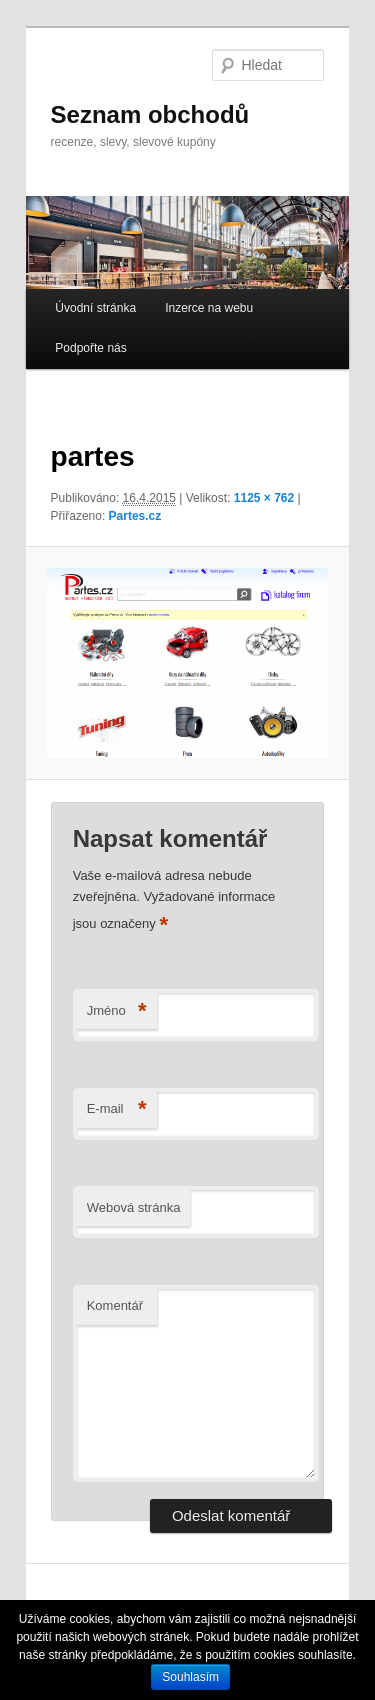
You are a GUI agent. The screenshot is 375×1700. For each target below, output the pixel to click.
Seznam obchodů (150, 114)
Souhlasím (190, 1677)
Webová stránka (134, 1207)
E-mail (117, 1109)
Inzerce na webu (209, 308)
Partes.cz (135, 516)
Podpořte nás (90, 348)
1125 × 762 (264, 498)
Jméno (117, 1011)
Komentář (115, 1305)
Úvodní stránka (95, 308)
